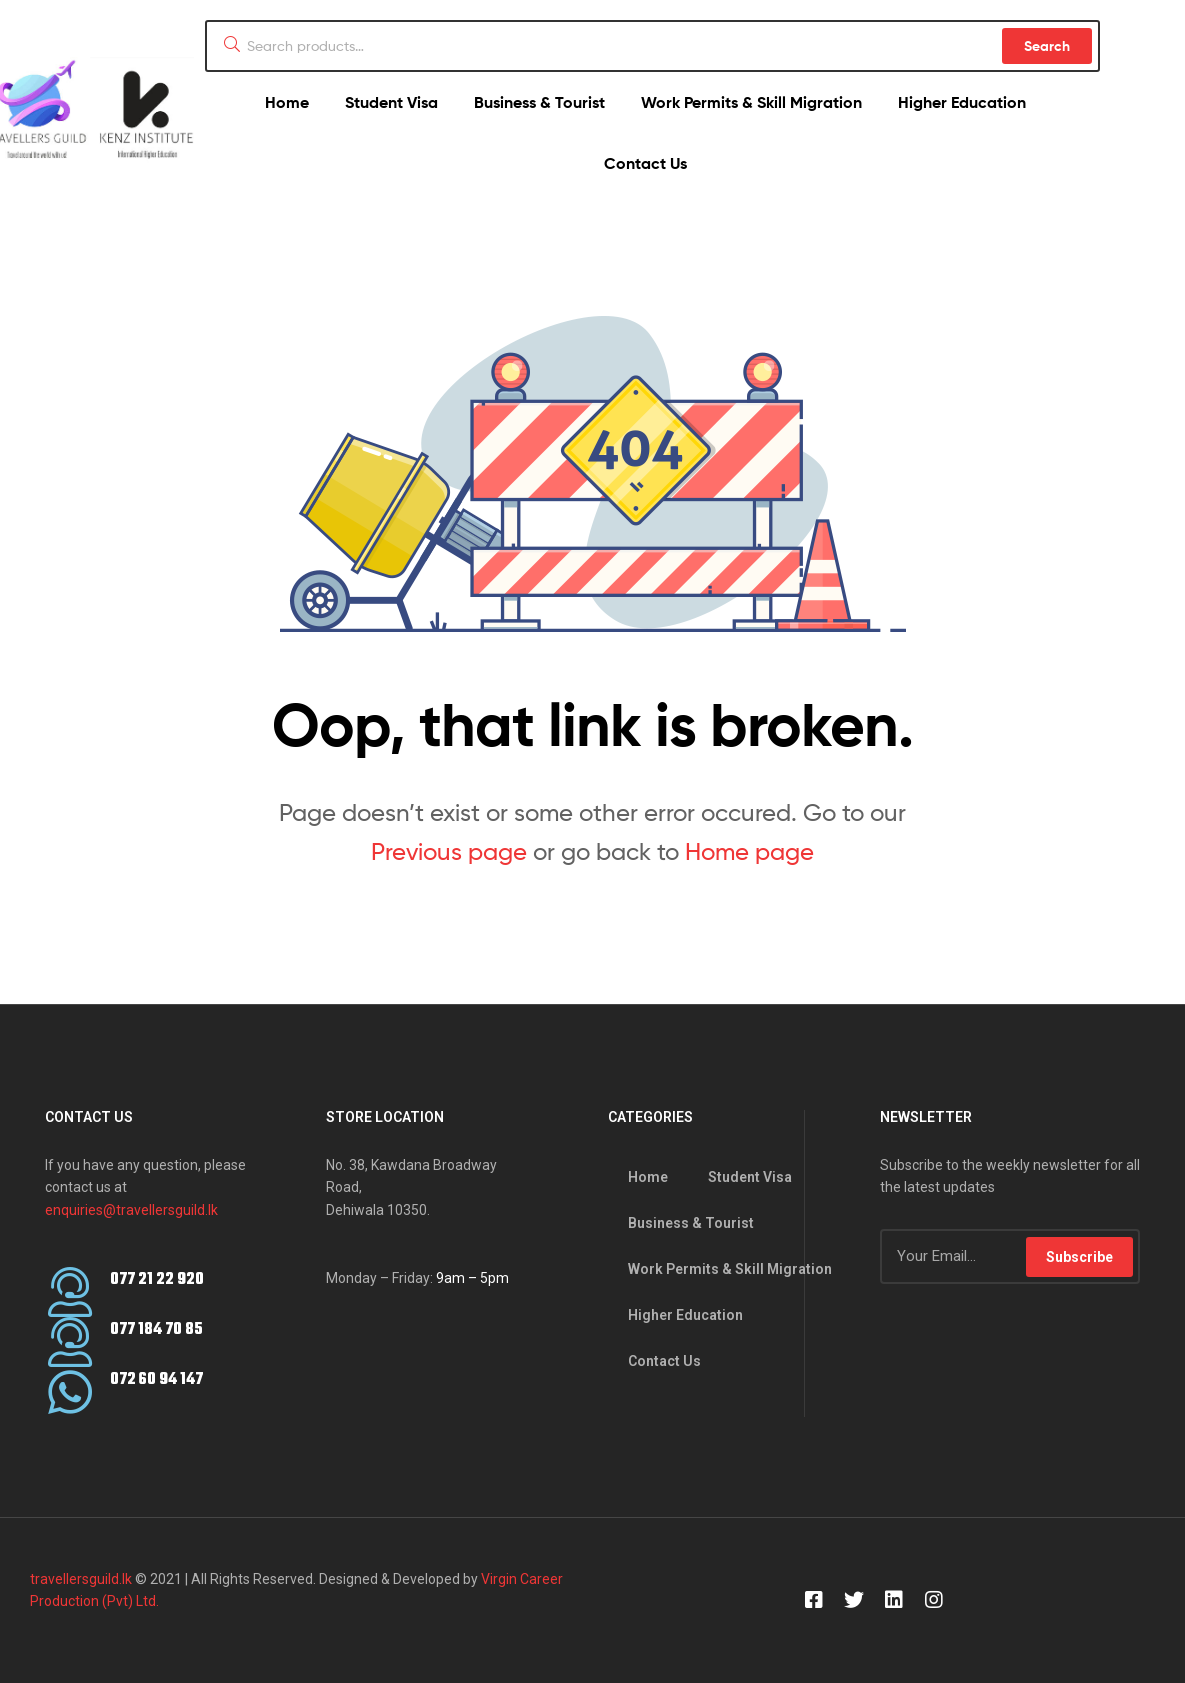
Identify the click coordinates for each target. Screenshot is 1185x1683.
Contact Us (645, 163)
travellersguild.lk (81, 1579)
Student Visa (391, 102)
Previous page (449, 851)
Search (1047, 46)
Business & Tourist (539, 102)
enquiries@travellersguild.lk (131, 1210)
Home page (749, 851)
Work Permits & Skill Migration (751, 102)
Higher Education (962, 102)
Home (287, 102)
